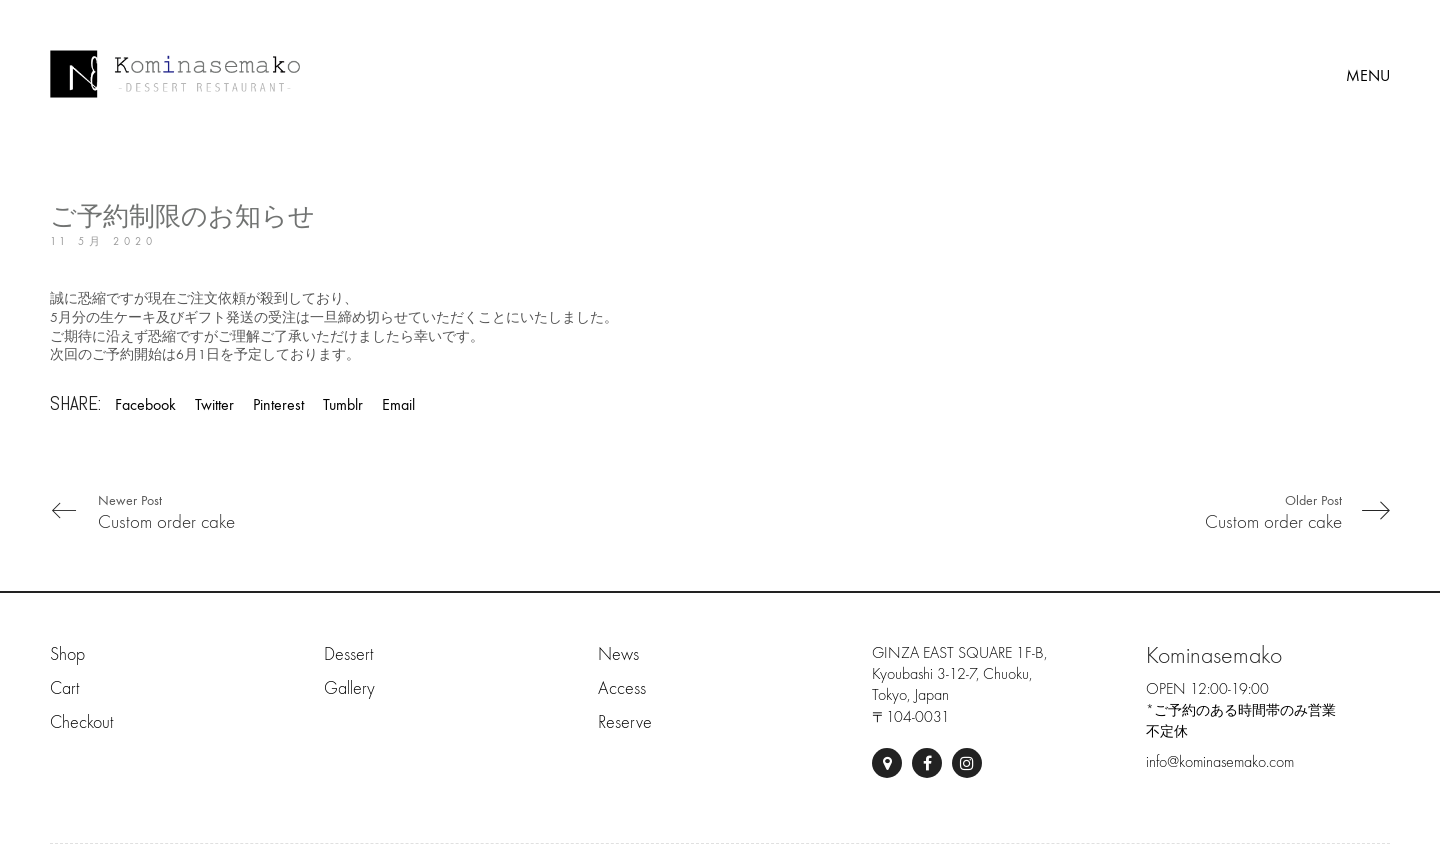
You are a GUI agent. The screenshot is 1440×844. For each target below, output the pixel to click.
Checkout (81, 722)
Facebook (145, 404)
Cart (64, 688)
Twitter (214, 404)
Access (622, 688)
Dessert (348, 654)
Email (398, 404)
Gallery (349, 688)
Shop (67, 654)
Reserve (625, 722)
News (618, 654)
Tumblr (343, 404)
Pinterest (278, 404)
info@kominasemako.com (1220, 762)
